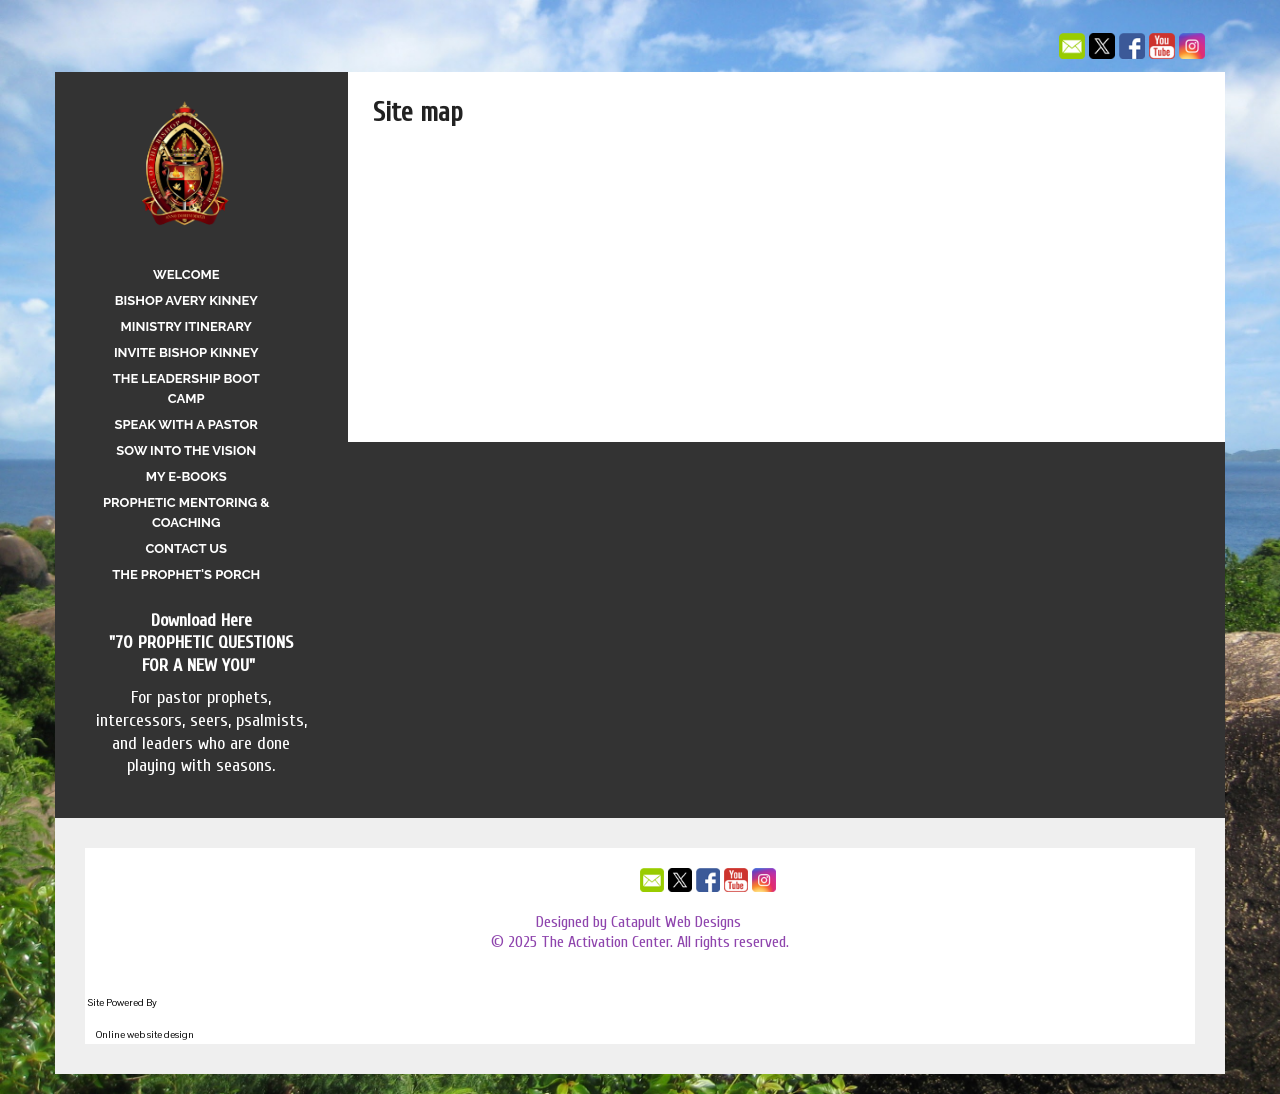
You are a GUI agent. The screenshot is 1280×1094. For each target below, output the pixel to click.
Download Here (201, 620)
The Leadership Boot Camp (186, 388)
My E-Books (186, 476)
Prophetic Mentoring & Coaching (186, 512)
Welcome (186, 274)
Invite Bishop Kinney (186, 352)
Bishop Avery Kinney (186, 300)
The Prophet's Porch (186, 574)
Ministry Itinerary (186, 326)
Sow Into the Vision (186, 450)
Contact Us (186, 548)
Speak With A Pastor (186, 424)
